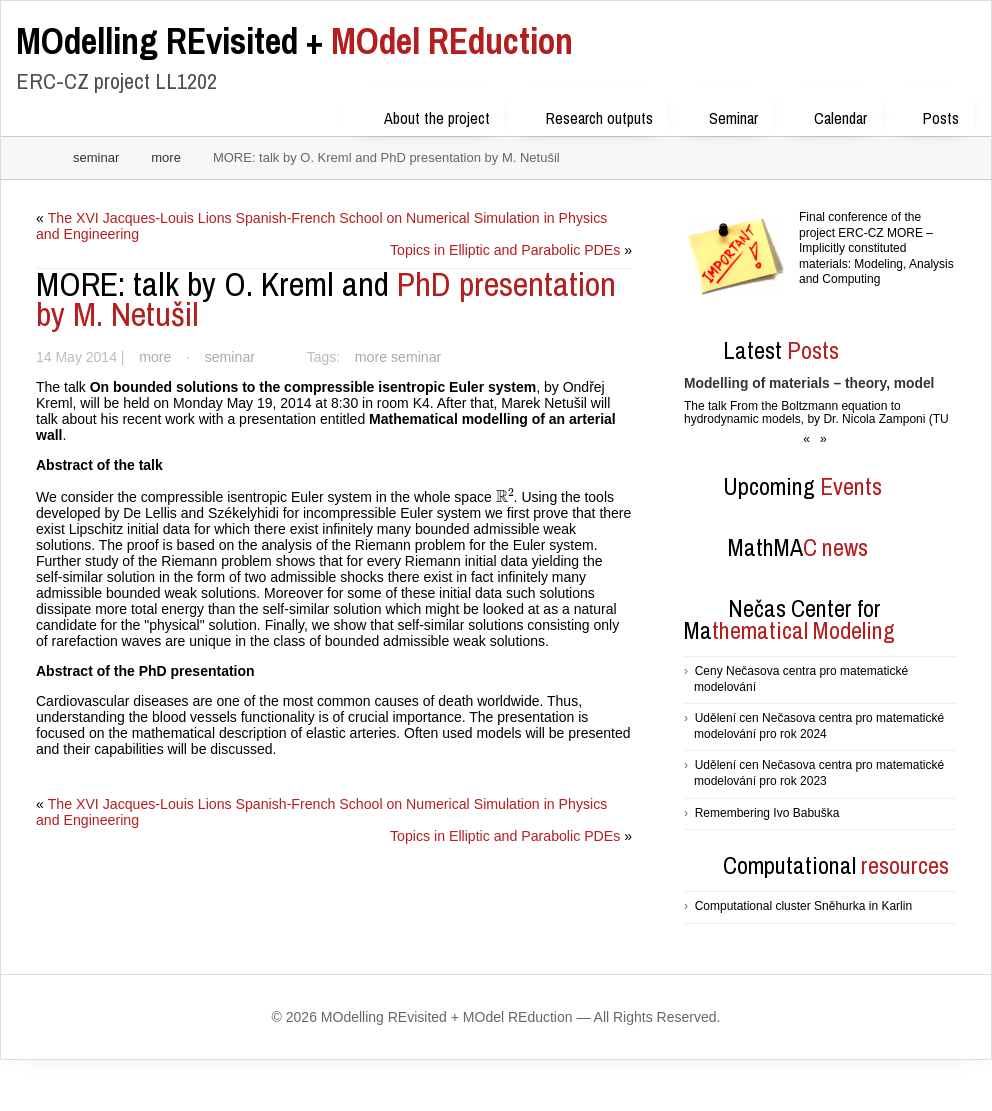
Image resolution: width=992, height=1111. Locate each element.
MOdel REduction (294, 41)
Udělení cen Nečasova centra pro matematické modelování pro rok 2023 (819, 773)
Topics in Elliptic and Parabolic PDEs (506, 250)
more (166, 157)
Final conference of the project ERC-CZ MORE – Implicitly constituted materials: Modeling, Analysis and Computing (876, 248)
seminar (96, 157)
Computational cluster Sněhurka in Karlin (803, 906)
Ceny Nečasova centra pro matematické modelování (801, 679)
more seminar (393, 357)
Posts (928, 114)
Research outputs (586, 114)
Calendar (827, 114)
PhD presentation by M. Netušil (326, 299)
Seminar (720, 114)
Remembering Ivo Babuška (767, 813)
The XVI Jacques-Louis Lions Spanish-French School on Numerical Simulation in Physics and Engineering (332, 226)
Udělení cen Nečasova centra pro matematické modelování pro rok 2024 (819, 726)
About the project (424, 114)
